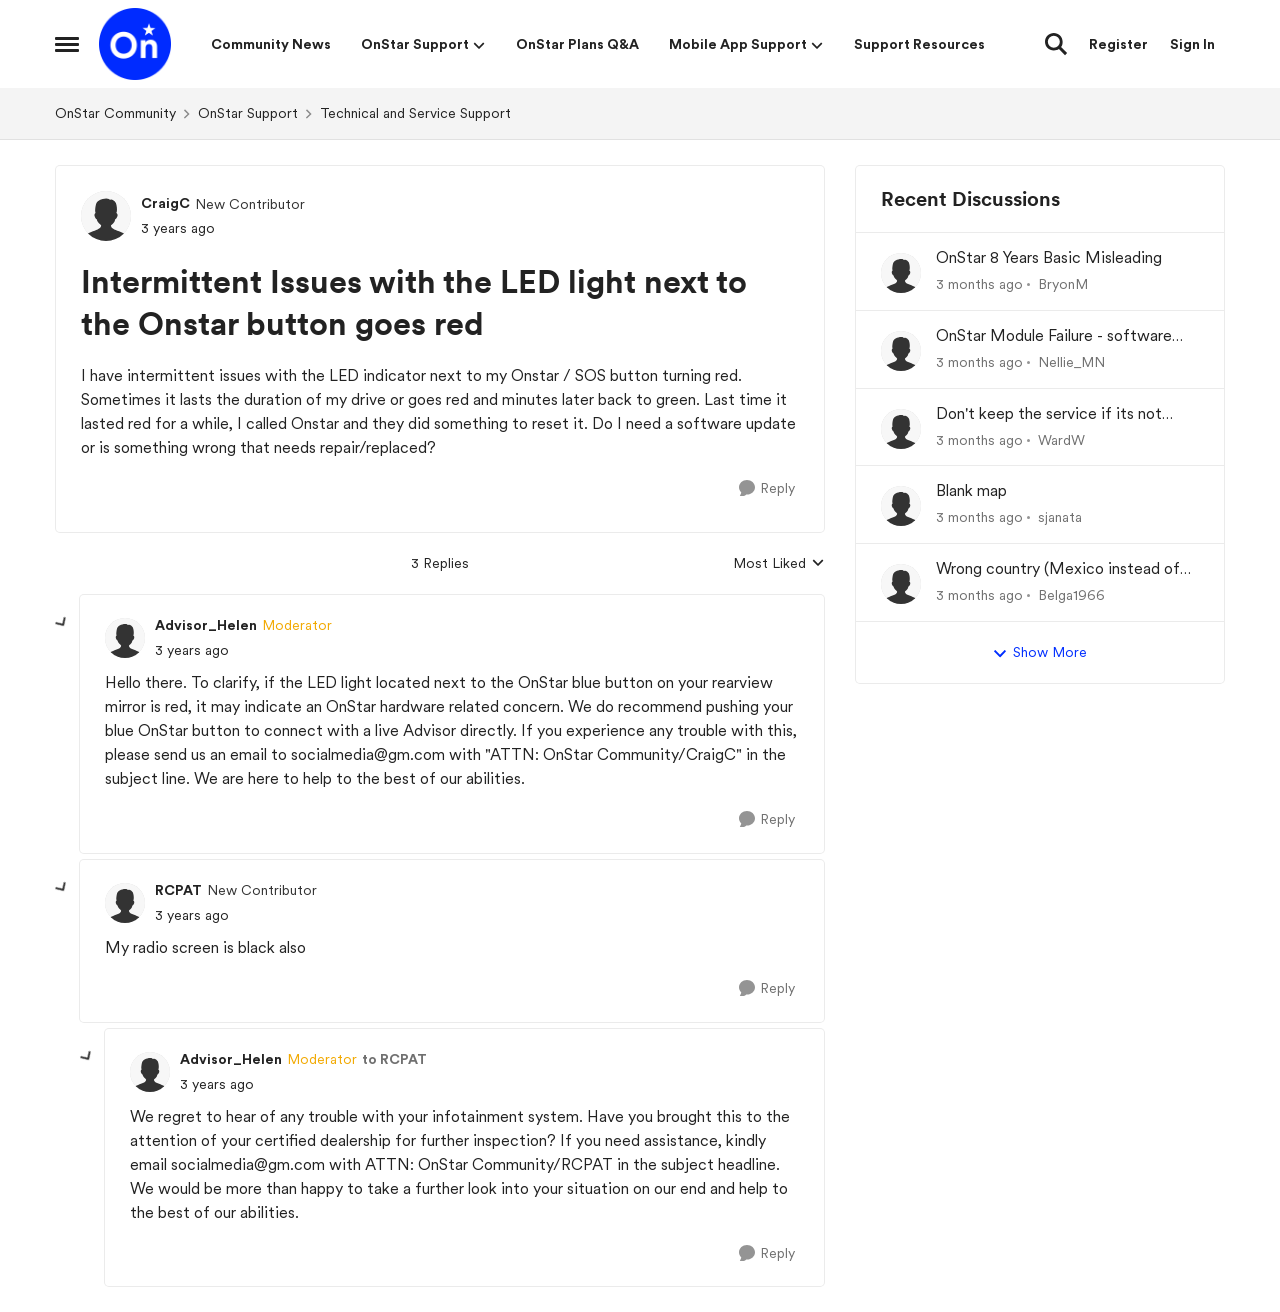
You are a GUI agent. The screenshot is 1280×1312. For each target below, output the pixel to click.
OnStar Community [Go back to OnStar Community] (115, 113)
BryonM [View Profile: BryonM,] (1063, 284)
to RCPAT (394, 1059)
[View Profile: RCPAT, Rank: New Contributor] (125, 903)
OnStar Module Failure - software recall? (1054, 336)
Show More (1039, 653)
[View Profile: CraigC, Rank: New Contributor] (106, 216)
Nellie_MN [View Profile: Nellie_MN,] (1071, 362)
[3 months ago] (979, 284)
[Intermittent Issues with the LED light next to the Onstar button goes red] (192, 650)
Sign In (1192, 44)
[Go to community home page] (135, 44)
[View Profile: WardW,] (901, 429)
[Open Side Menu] (67, 44)
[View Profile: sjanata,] (901, 506)
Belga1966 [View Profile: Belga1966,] (1071, 595)
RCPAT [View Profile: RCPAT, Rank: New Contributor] (178, 890)
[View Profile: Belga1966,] (901, 584)
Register (1118, 44)
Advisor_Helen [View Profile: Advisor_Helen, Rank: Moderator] (206, 625)
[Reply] (767, 488)
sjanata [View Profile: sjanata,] (1060, 517)
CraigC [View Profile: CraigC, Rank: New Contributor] (165, 203)
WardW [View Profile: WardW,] (1061, 439)
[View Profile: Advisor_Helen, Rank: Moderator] (125, 638)
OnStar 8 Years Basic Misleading (1049, 257)
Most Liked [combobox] (779, 564)
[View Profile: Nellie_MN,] (901, 351)
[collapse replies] (62, 623)
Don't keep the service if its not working (1049, 414)
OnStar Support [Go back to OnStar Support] (248, 113)
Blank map (971, 490)
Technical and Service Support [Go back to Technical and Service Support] (415, 113)
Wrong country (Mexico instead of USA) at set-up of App (1058, 569)
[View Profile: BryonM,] (901, 273)
